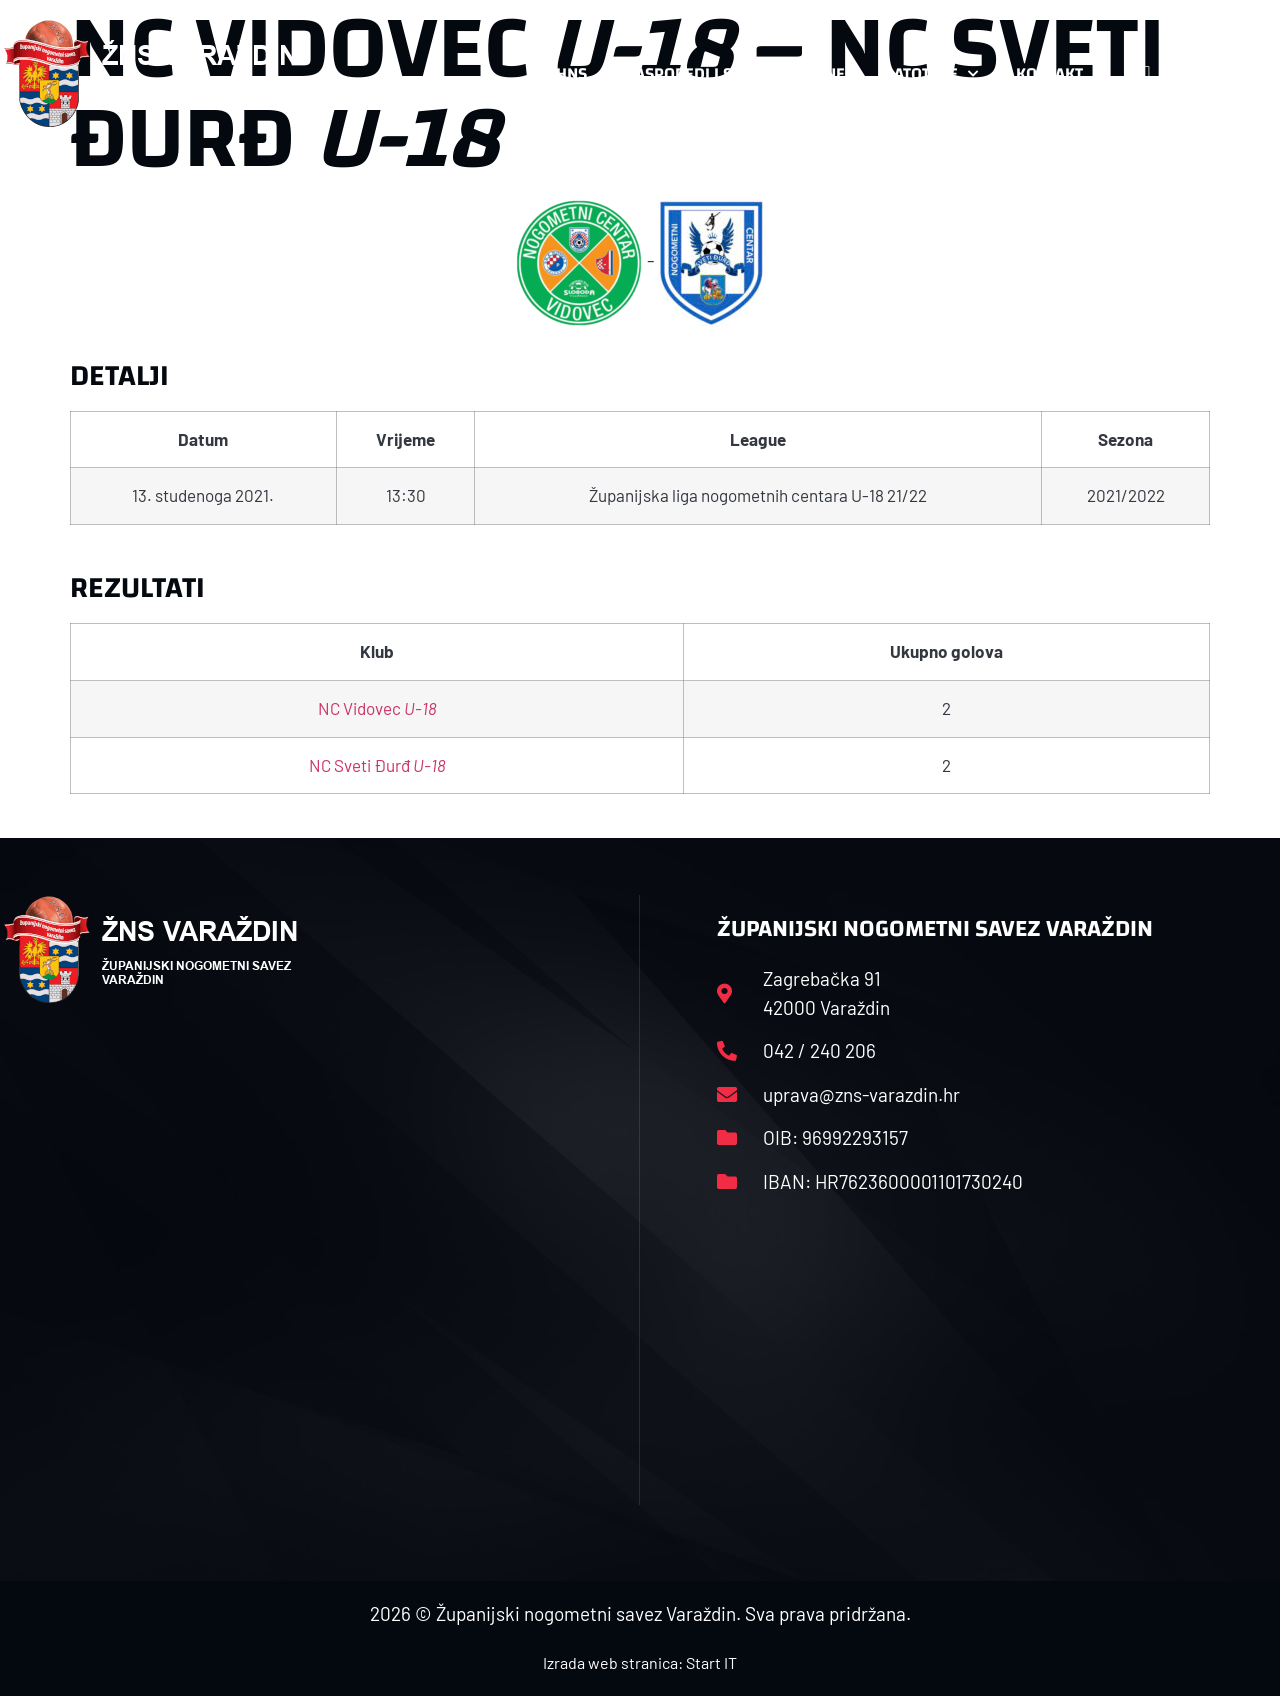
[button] (1236, 74)
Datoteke (930, 74)
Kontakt (1059, 74)
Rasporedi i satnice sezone (735, 73)
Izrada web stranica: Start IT (640, 1662)
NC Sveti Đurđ (377, 765)
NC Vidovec (377, 708)
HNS (571, 73)
